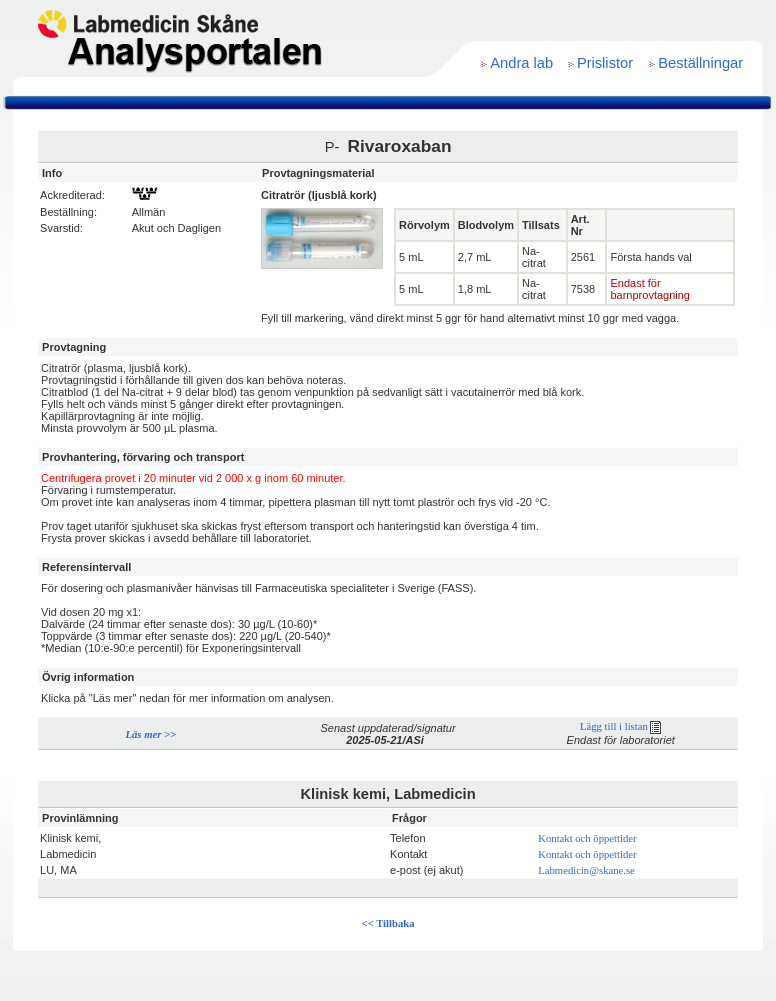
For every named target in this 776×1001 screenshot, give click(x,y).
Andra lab (521, 63)
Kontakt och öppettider (587, 838)
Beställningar (700, 63)
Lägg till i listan (620, 726)
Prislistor (605, 63)
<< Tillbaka (388, 923)
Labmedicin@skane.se (586, 870)
